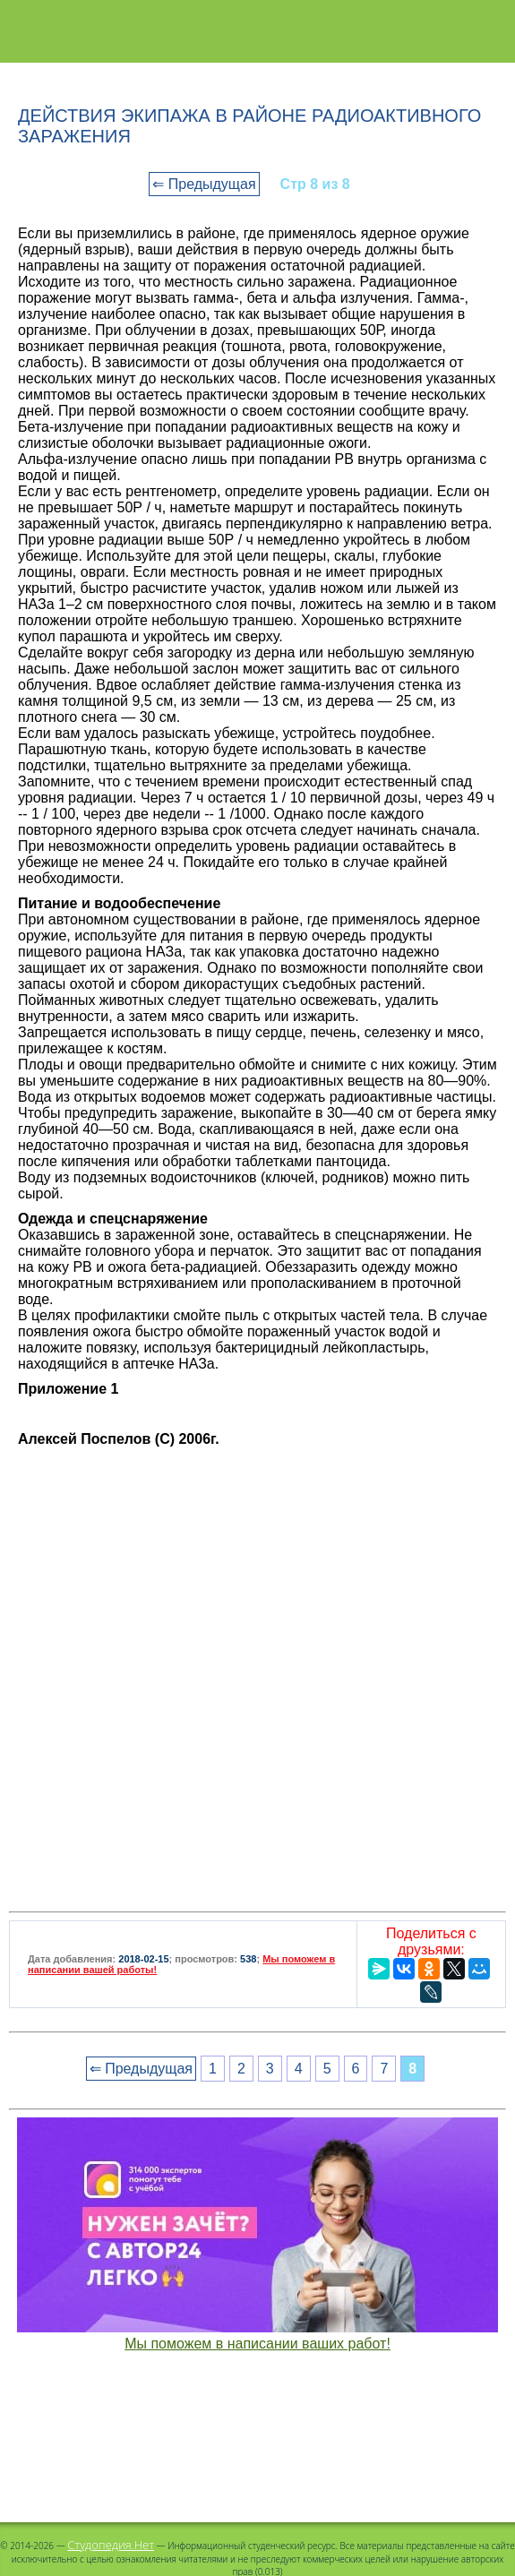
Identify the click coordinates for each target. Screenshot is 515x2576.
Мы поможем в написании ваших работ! (257, 2343)
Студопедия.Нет (110, 2545)
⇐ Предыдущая (203, 184)
